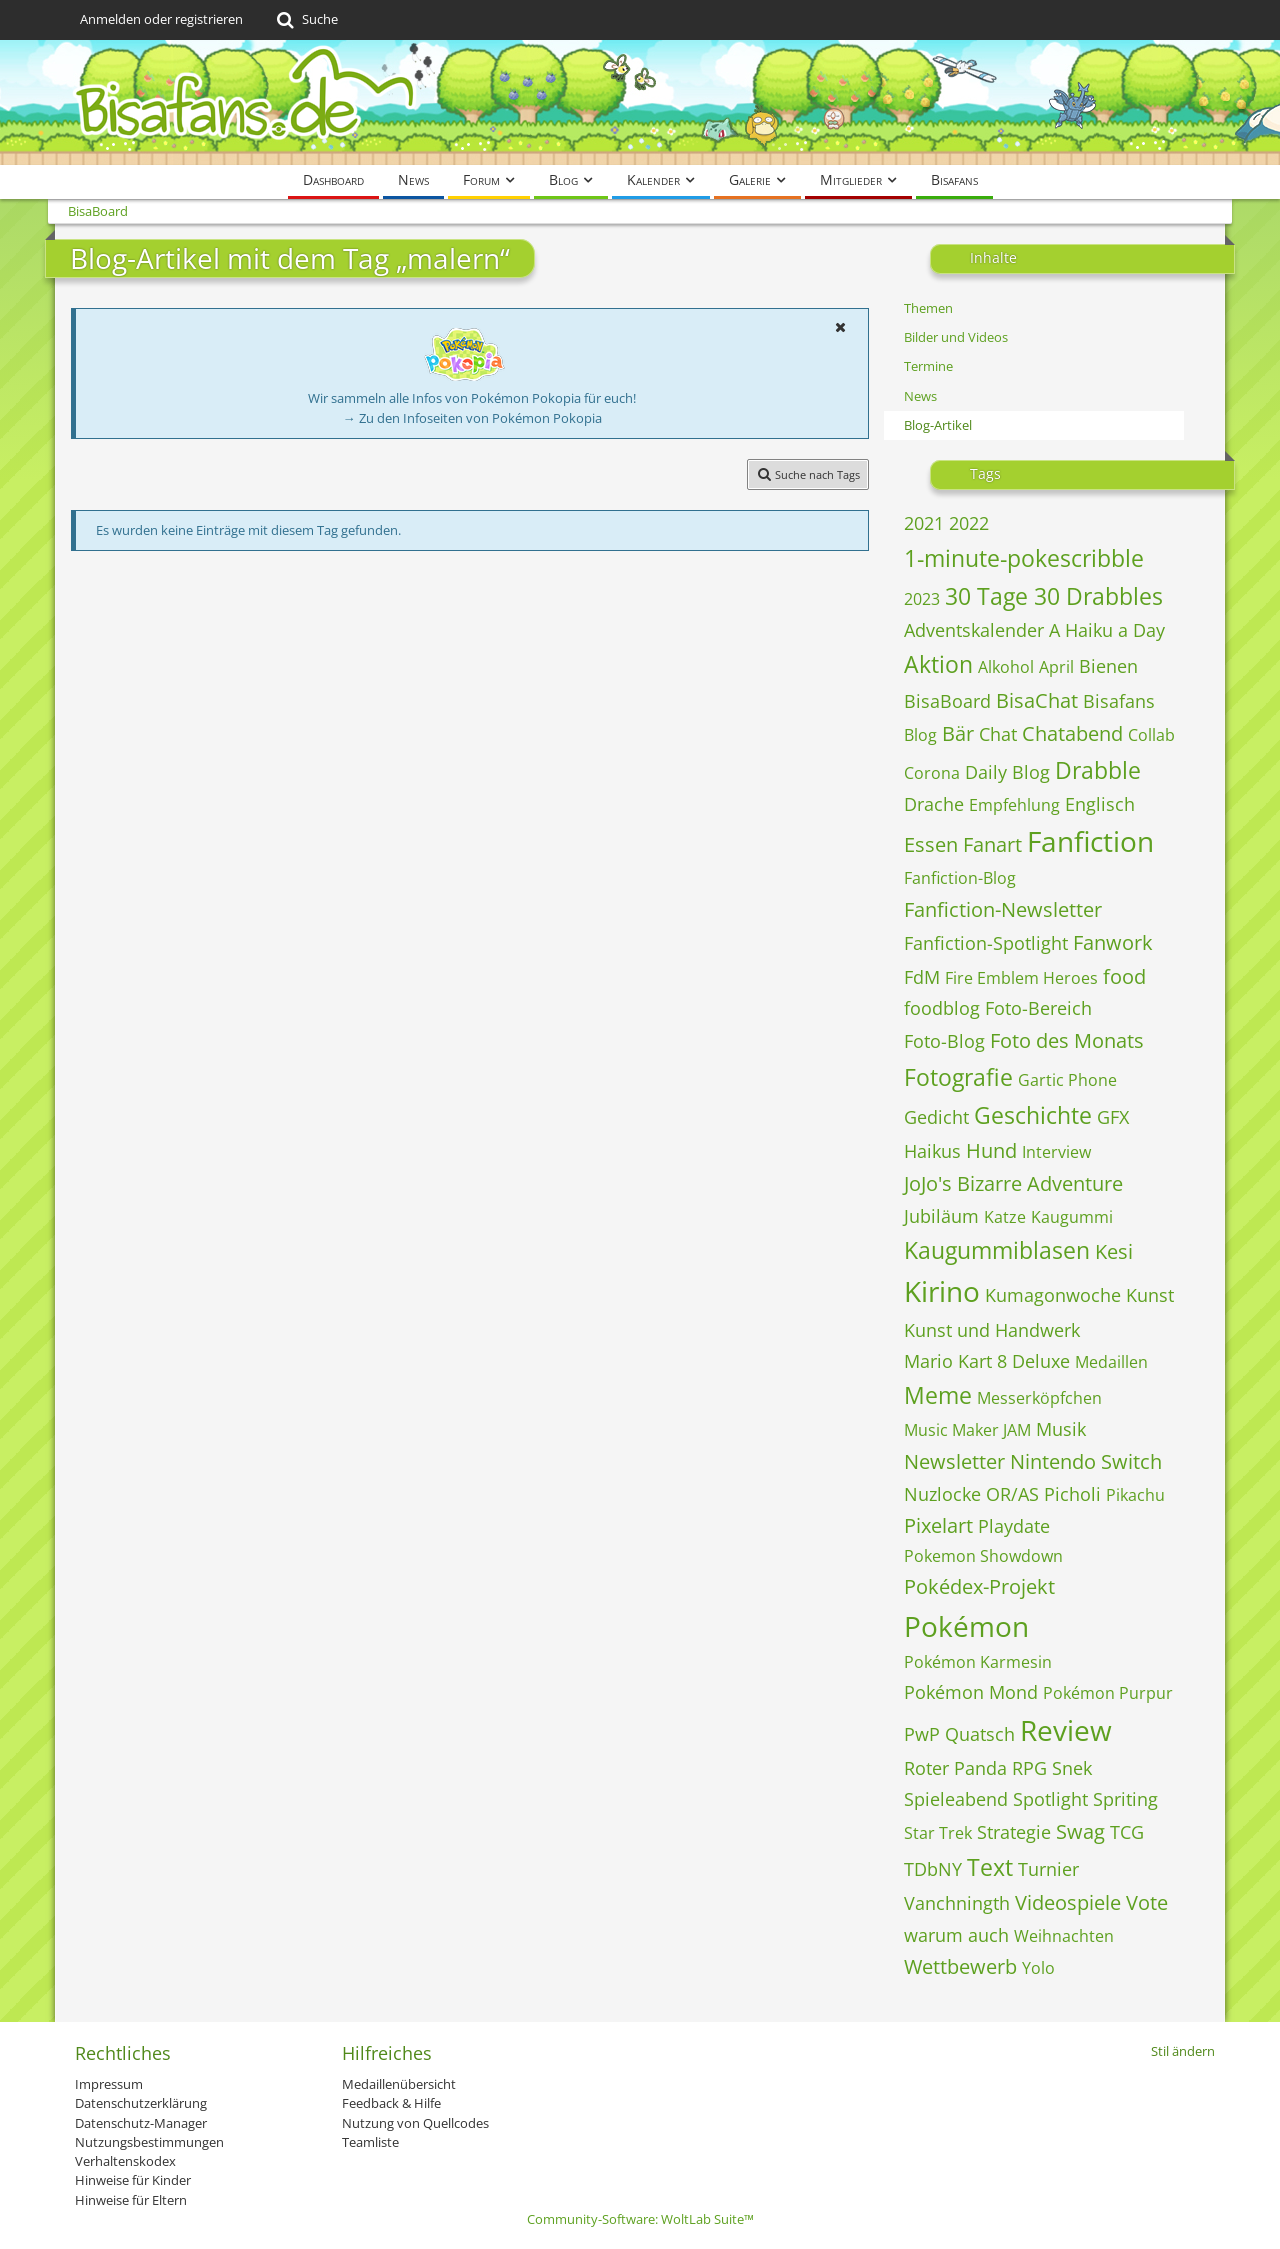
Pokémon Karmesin (978, 1662)
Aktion (938, 664)
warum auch (956, 1935)
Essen (931, 844)
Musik (1061, 1429)
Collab (1151, 735)
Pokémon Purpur (1108, 1693)
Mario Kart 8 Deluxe (987, 1361)
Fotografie (958, 1077)
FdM (922, 977)
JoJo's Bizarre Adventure (1013, 1183)
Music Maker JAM (967, 1430)
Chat (998, 734)
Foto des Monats (1067, 1040)
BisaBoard (947, 701)
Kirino (942, 1291)
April (1056, 667)
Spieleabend (956, 1799)
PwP (922, 1734)
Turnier (1048, 1869)
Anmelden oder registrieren (161, 19)
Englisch (1100, 804)
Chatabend (1072, 733)
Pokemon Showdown (983, 1556)
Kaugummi (1072, 1217)
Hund (991, 1150)
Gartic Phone (1067, 1080)
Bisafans (1119, 701)
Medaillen (1111, 1362)
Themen (928, 308)
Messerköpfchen (1039, 1398)
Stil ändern (1183, 2051)
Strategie (1014, 1832)
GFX (1113, 1117)
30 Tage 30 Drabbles (1054, 596)
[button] (840, 327)
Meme (938, 1395)
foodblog (942, 1008)
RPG (1029, 1768)
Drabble (1098, 770)
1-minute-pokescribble (1024, 558)
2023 (922, 599)
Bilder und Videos (956, 337)
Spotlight (1050, 1799)
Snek (1072, 1768)
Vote (1147, 1902)
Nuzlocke (942, 1494)
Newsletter (954, 1461)
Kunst (1150, 1295)
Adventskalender (974, 630)
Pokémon (966, 1626)
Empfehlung (1014, 805)
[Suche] (305, 20)
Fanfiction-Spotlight (986, 943)
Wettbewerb (960, 1966)
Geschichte (1033, 1115)
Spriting (1125, 1799)
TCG (1127, 1832)
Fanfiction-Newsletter (1003, 909)
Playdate (1014, 1526)
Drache (934, 804)
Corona (932, 773)
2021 (924, 523)
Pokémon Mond (971, 1692)
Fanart (992, 844)
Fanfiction (1090, 841)
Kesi (1114, 1251)
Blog (920, 735)
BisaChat (1037, 700)
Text (990, 1867)
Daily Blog (1007, 772)
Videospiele (1068, 1902)
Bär (958, 733)
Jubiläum (941, 1216)
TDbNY (933, 1869)
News (920, 396)
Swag (1080, 1831)
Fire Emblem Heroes (1021, 978)
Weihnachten (1064, 1936)
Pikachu (1135, 1495)
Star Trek (938, 1833)
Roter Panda (955, 1768)
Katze (1005, 1217)
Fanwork (1113, 942)
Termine (928, 366)
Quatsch (980, 1734)
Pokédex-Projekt (979, 1586)
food (1124, 976)
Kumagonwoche (1053, 1295)
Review (1066, 1730)
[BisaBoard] (640, 102)
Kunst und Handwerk (992, 1330)
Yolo (1038, 1968)
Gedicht (936, 1117)
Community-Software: (640, 2219)
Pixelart (938, 1525)
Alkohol (1006, 667)
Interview (1056, 1152)
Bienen (1108, 666)
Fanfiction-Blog (960, 878)
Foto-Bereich (1038, 1008)
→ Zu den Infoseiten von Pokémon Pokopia (472, 418)
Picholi (1072, 1494)
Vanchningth (957, 1903)
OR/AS (1012, 1494)
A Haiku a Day (1107, 630)
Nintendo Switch (1086, 1461)
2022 (969, 523)
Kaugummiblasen (997, 1250)
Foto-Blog (944, 1041)
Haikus (932, 1151)
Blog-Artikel (938, 425)
